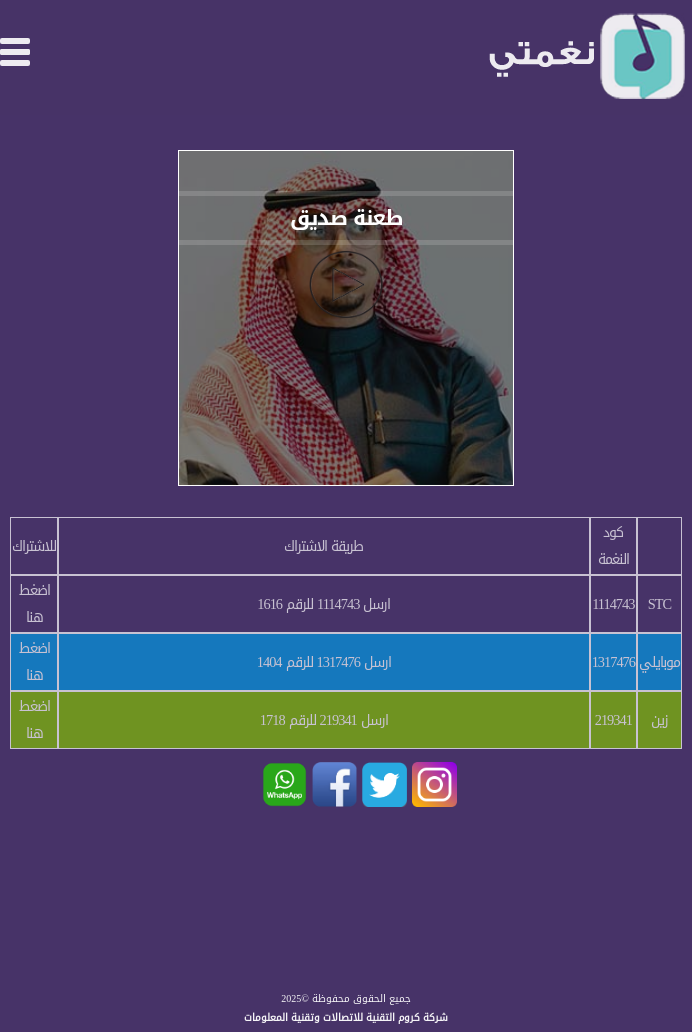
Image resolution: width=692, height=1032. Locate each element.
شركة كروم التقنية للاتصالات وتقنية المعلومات (346, 1017)
